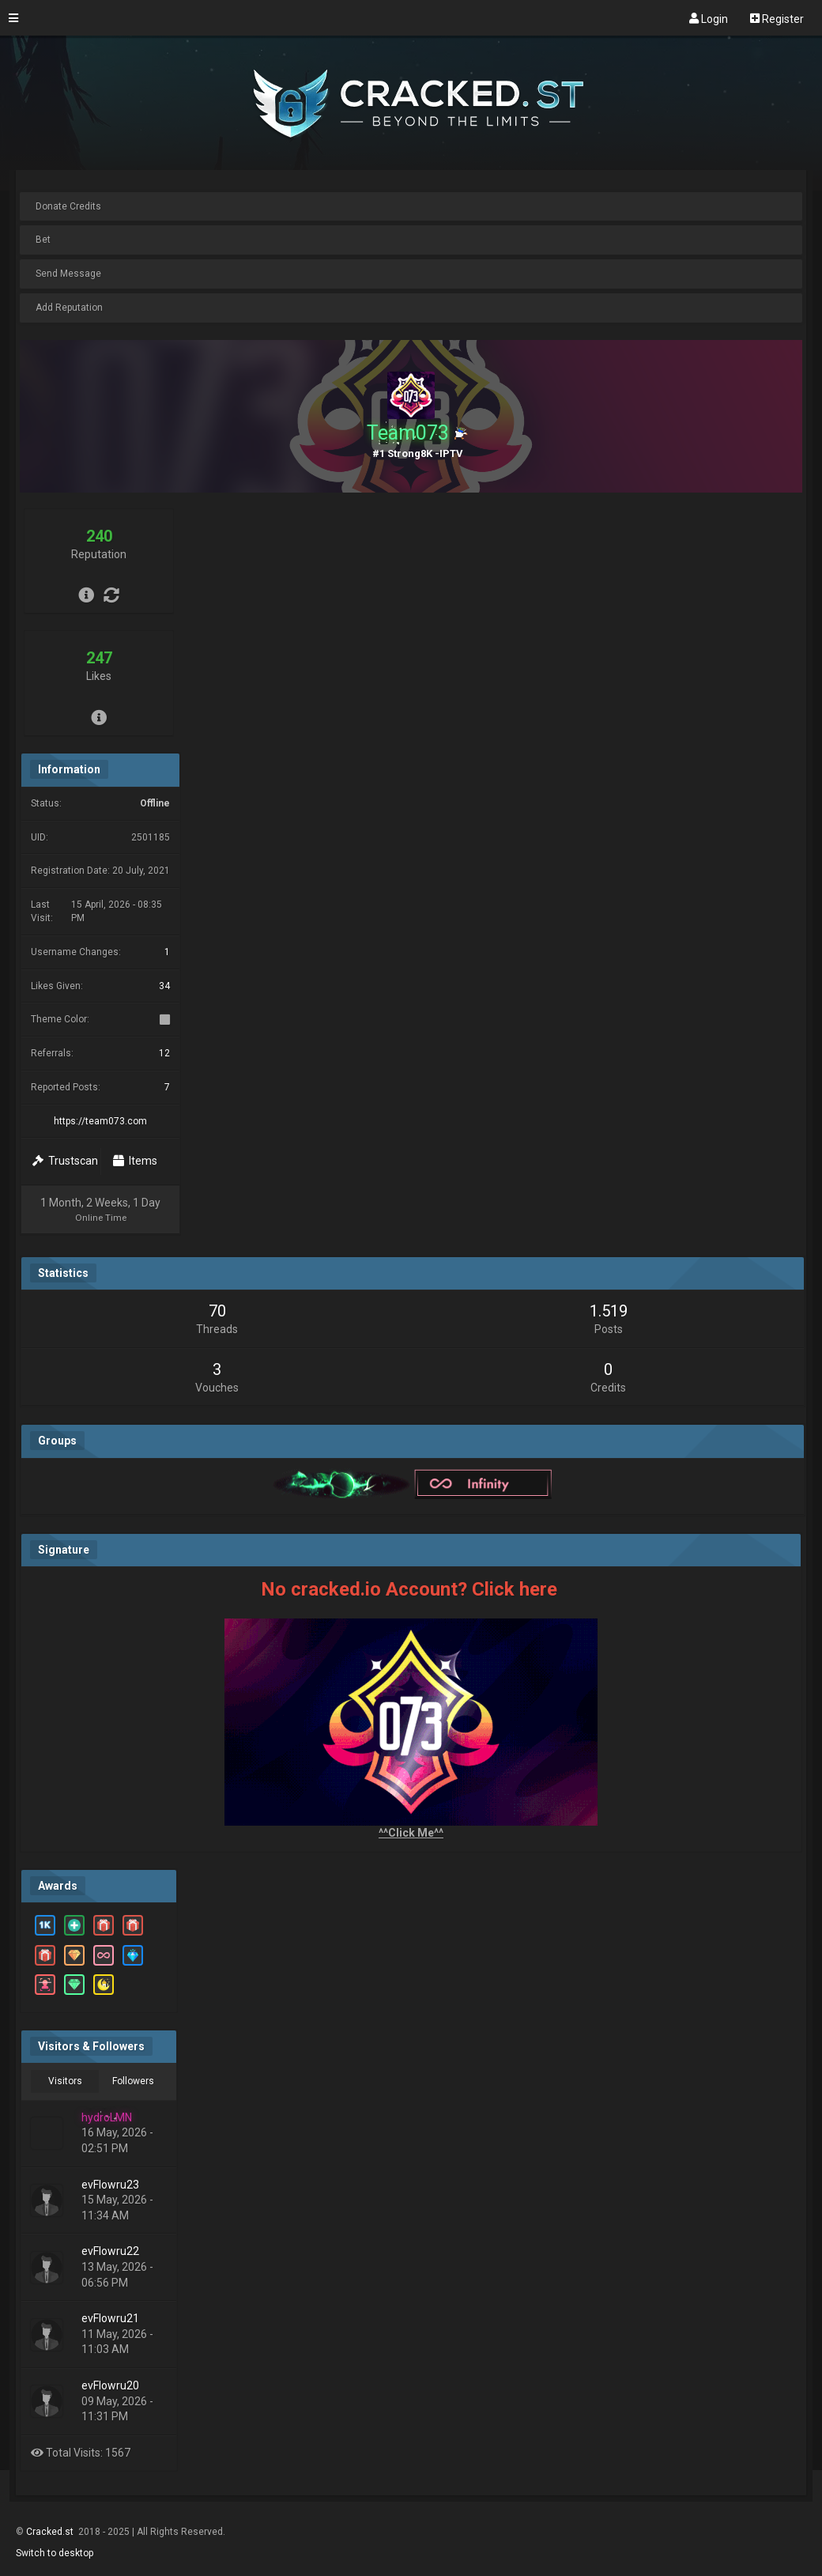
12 (164, 1053)
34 (164, 985)
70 (217, 1310)
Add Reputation (69, 307)
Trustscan (65, 1160)
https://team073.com (100, 1121)
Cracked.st (51, 2531)
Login (708, 18)
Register (777, 18)
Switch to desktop (54, 2553)
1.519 (609, 1310)
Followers (133, 2081)
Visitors (65, 2081)
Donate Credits (68, 206)
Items (135, 1160)
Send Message (68, 273)
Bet (43, 239)
